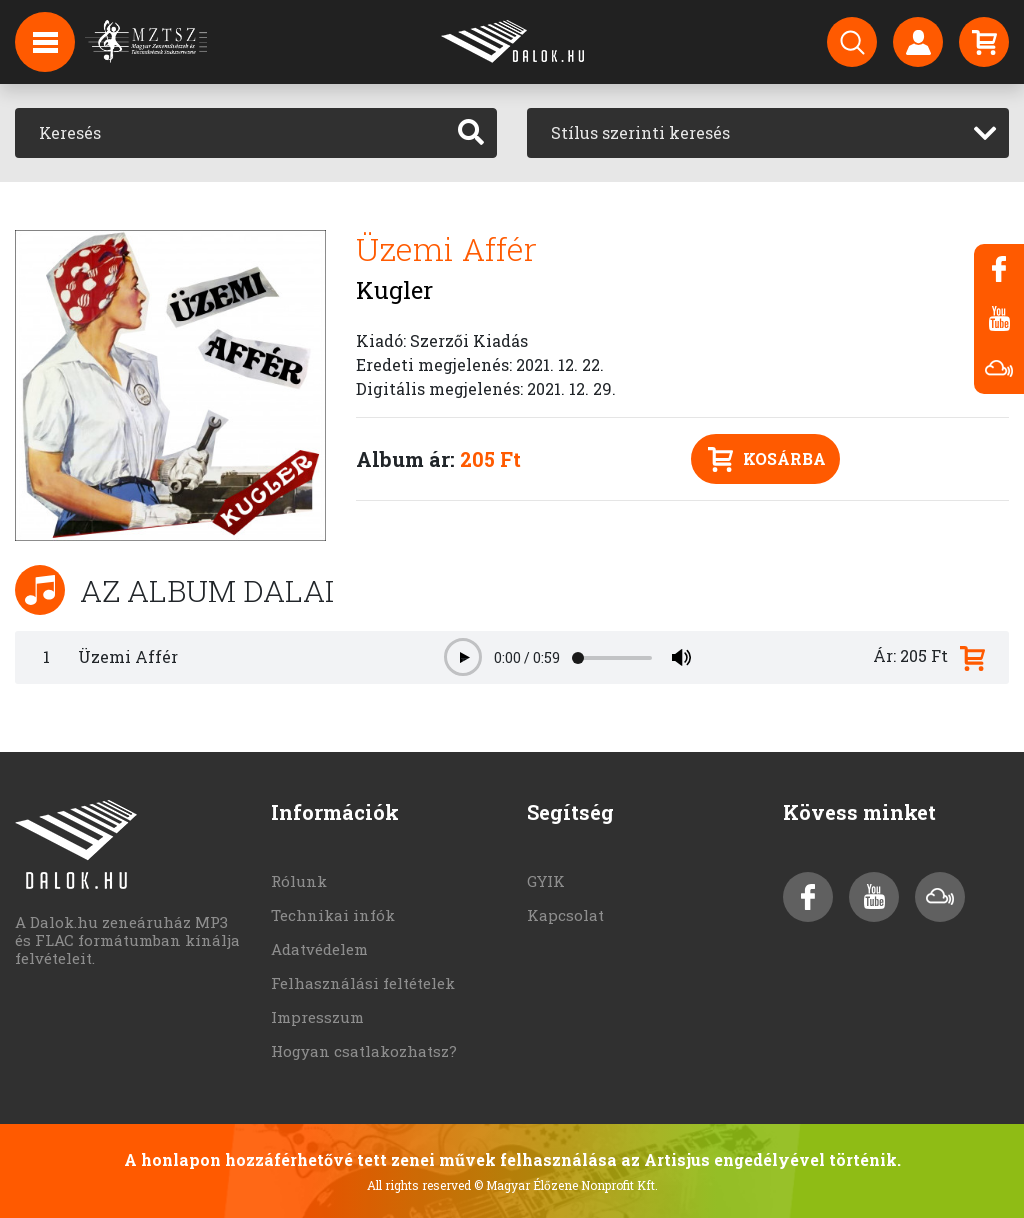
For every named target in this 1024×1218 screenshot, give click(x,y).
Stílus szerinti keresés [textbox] (640, 132)
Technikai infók (333, 915)
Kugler (394, 290)
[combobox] (768, 133)
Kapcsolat (565, 915)
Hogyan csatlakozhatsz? (364, 1051)
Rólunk (299, 881)
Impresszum (317, 1017)
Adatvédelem (319, 949)
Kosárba (767, 459)
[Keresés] (230, 133)
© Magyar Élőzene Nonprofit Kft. (566, 1185)
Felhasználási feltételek (363, 983)
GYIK (546, 881)
